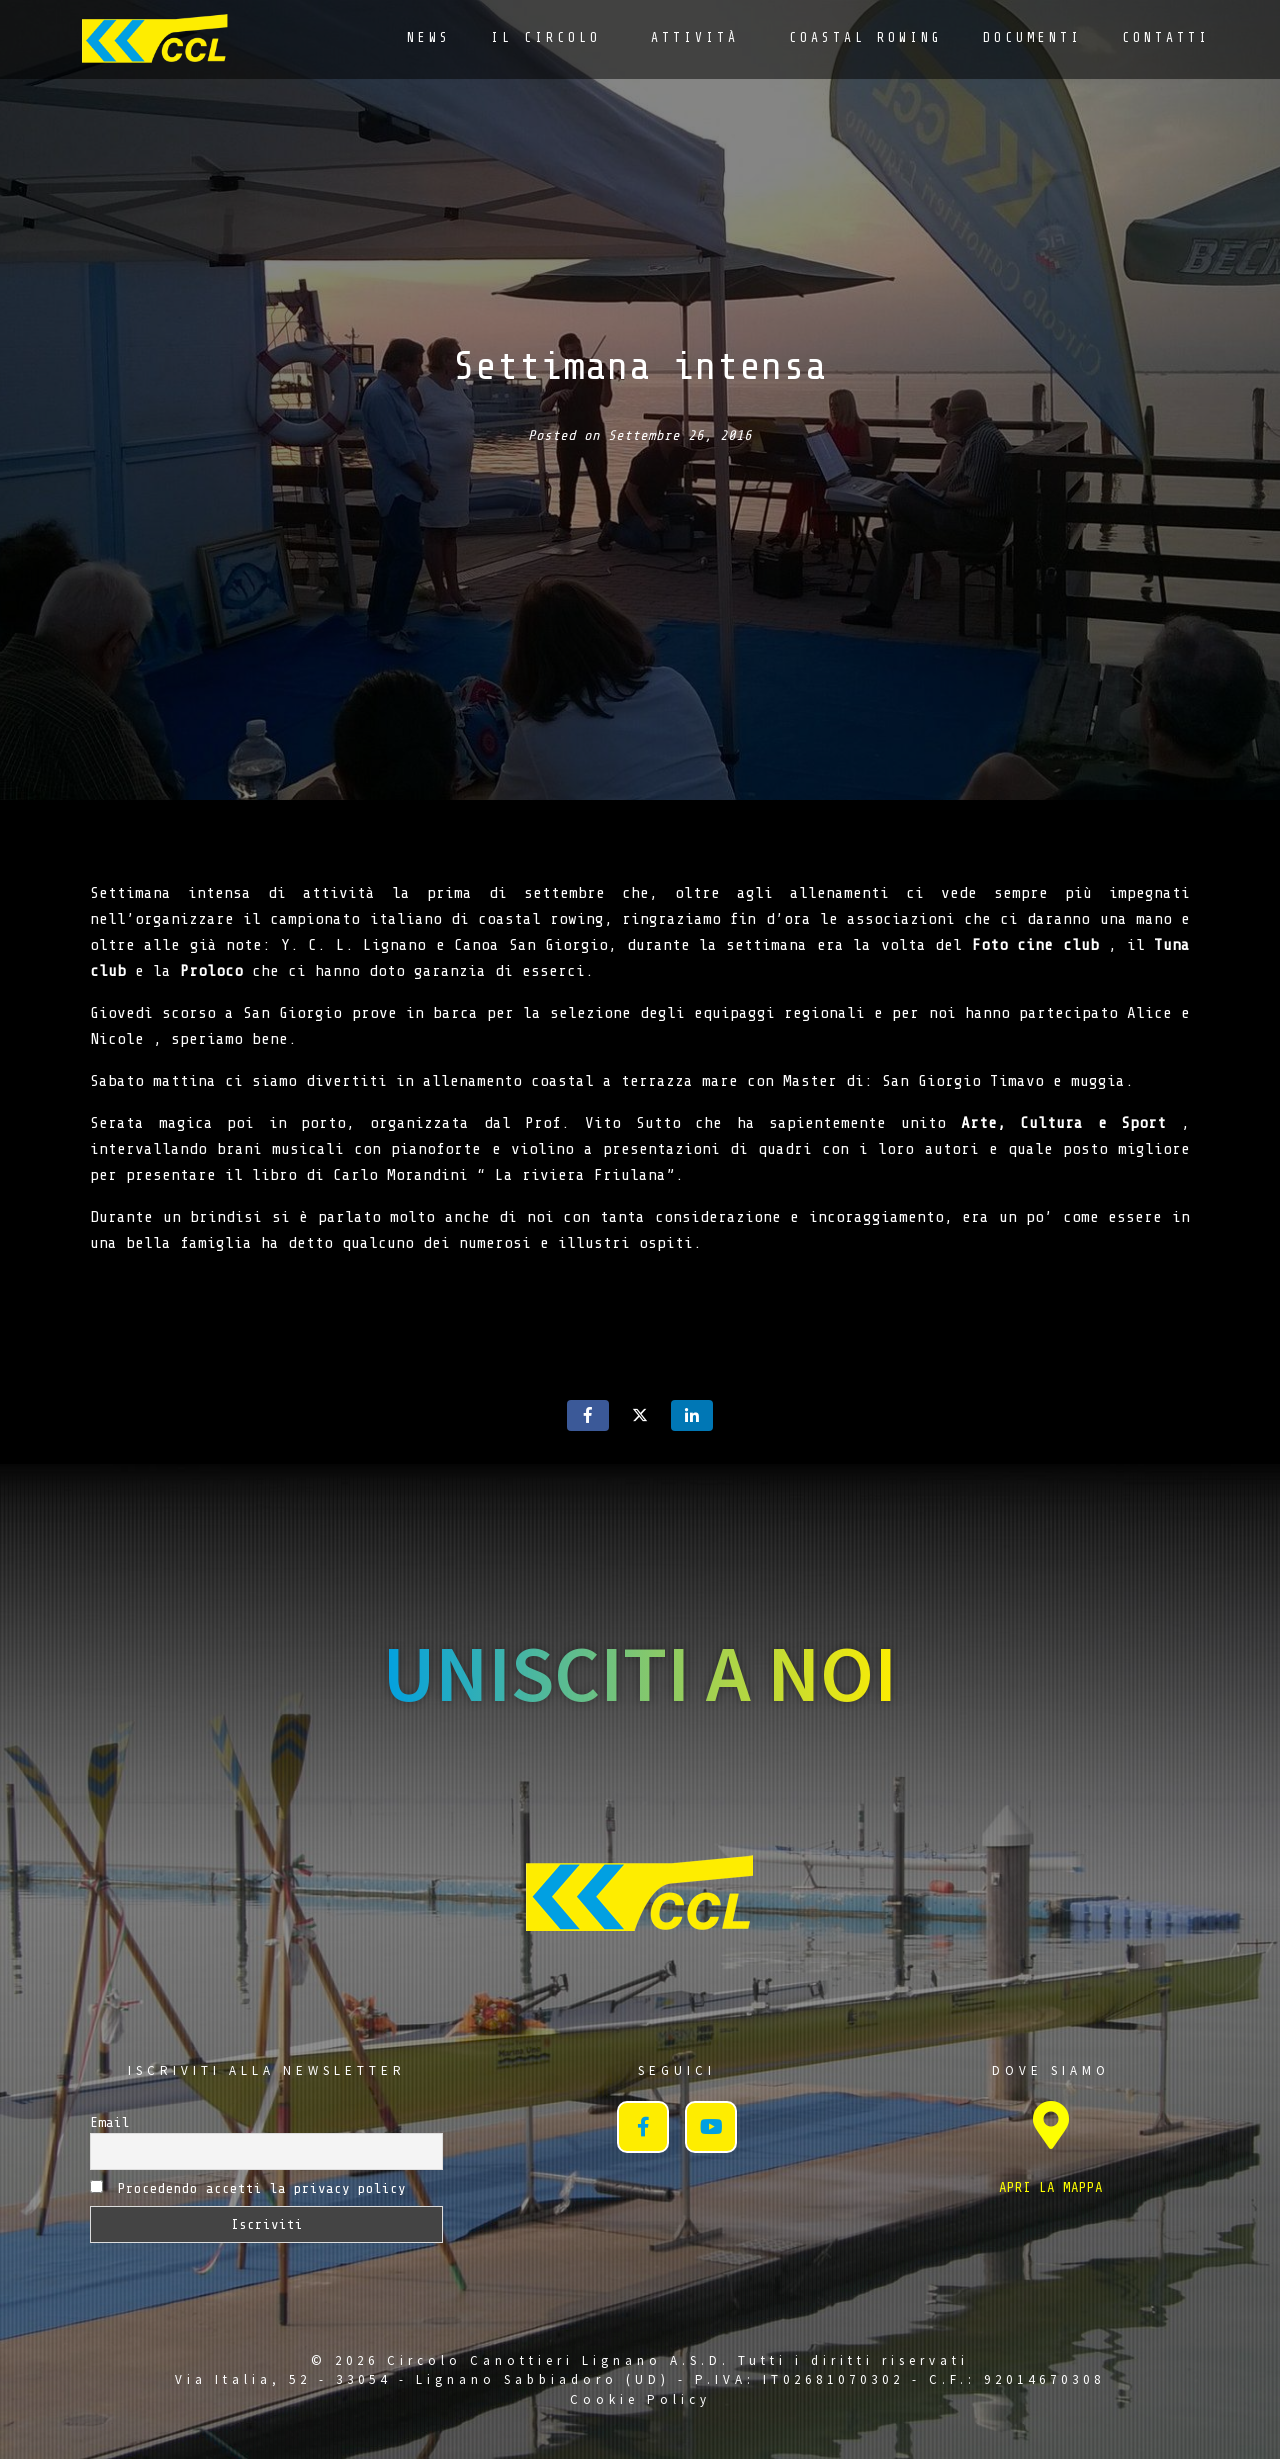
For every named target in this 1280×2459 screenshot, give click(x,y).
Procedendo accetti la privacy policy (248, 2188)
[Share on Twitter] (640, 1415)
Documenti (1032, 37)
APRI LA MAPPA (1051, 2187)
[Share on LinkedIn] (692, 1415)
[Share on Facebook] (588, 1415)
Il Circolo (546, 37)
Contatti (1166, 37)
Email (110, 2122)
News (429, 37)
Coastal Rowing (866, 37)
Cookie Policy (640, 2399)
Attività (695, 37)
